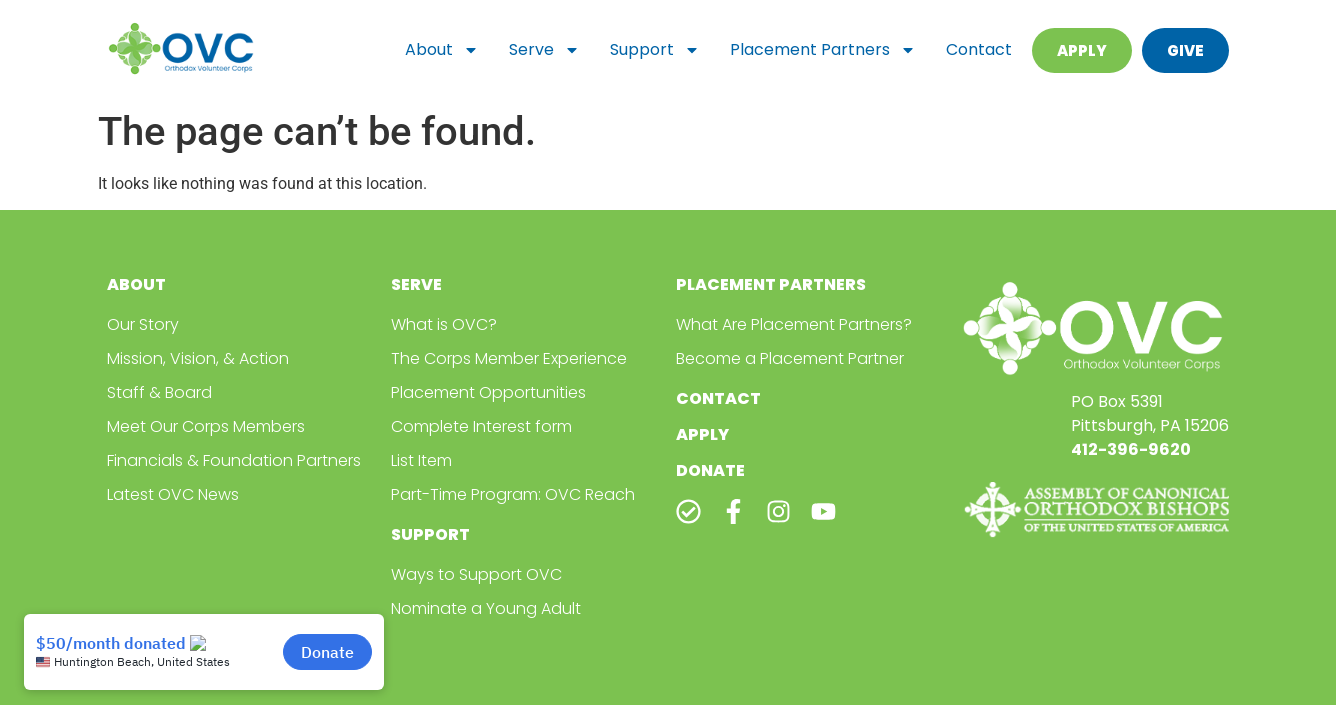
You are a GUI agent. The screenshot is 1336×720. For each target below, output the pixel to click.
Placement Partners (823, 50)
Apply (702, 434)
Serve (544, 50)
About (442, 50)
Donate (710, 470)
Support (655, 50)
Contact (979, 49)
